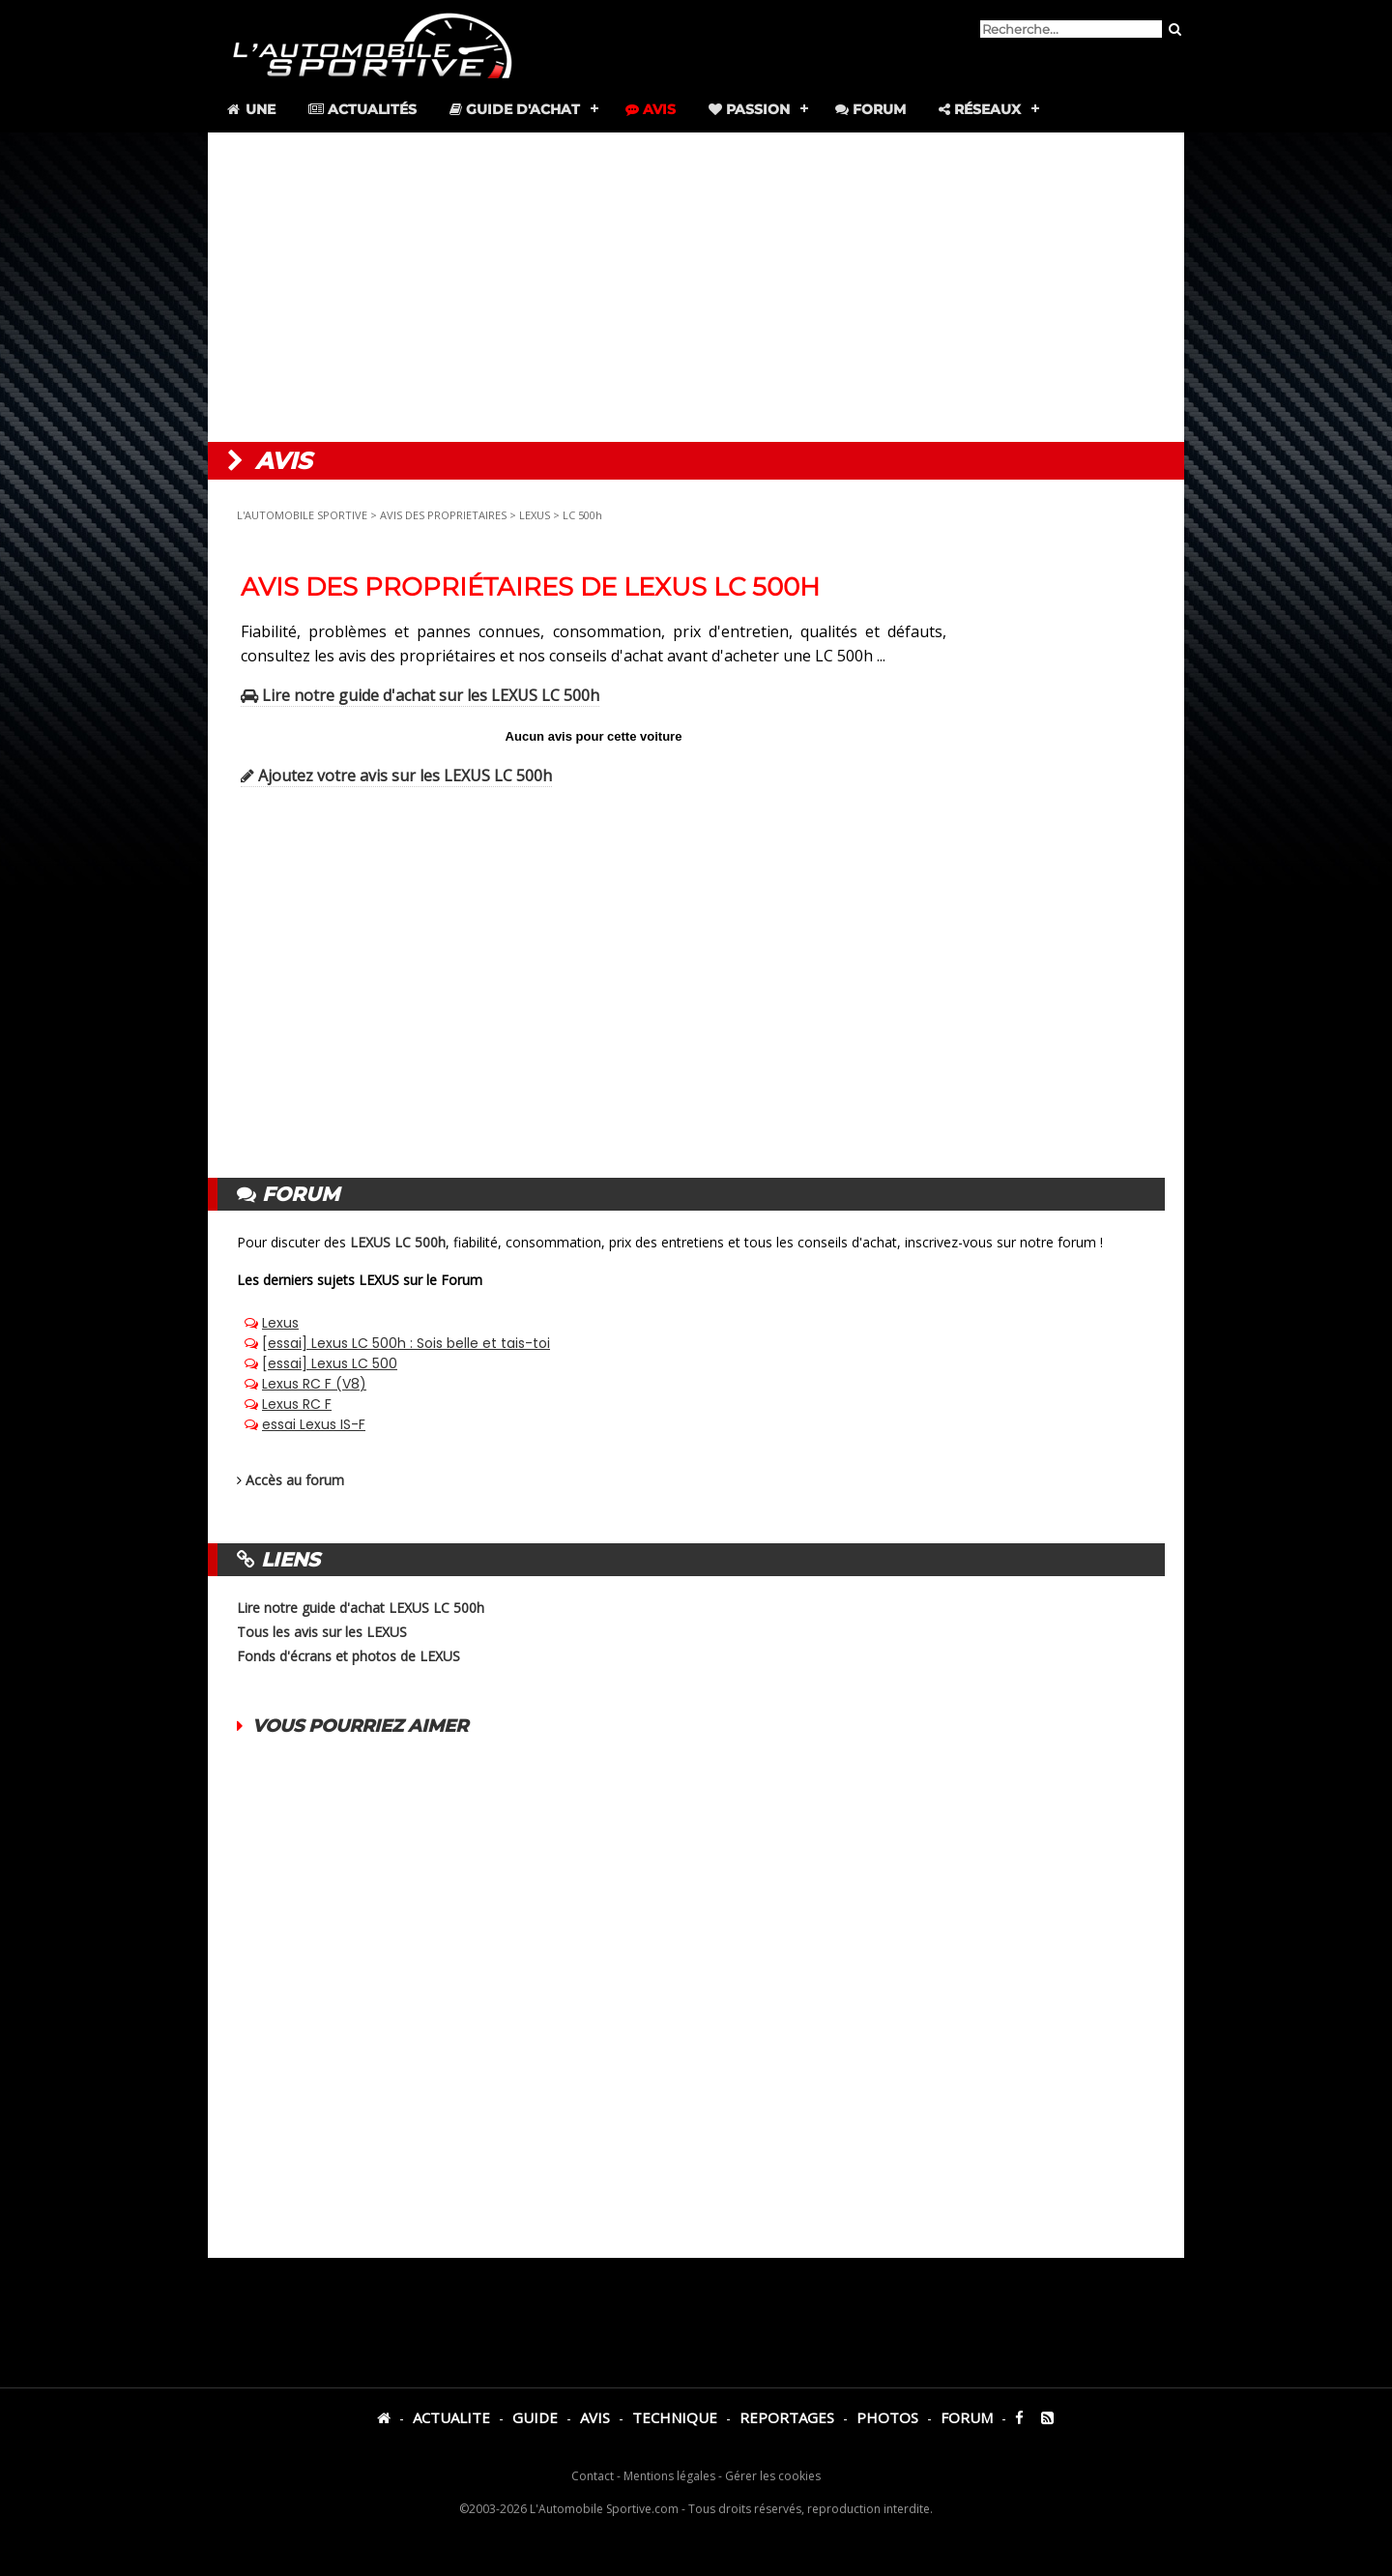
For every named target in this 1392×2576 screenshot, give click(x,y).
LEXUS (534, 515)
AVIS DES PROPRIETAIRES (443, 515)
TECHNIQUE (674, 2417)
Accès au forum (295, 1480)
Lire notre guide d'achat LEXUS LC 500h (360, 1607)
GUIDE (535, 2417)
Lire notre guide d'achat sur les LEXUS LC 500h (420, 695)
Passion (749, 109)
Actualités (362, 109)
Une (250, 109)
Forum (870, 109)
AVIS (595, 2417)
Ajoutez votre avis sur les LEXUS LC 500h (396, 775)
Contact (592, 2476)
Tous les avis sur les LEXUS (322, 1632)
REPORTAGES (787, 2417)
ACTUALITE (451, 2417)
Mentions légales (669, 2476)
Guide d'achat (515, 109)
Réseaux (980, 109)
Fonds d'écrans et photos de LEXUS (348, 1656)
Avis (650, 109)
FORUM (967, 2417)
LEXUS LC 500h (398, 1242)
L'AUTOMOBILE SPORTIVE (302, 515)
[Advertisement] (696, 287)
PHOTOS (887, 2417)
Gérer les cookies (773, 2476)
